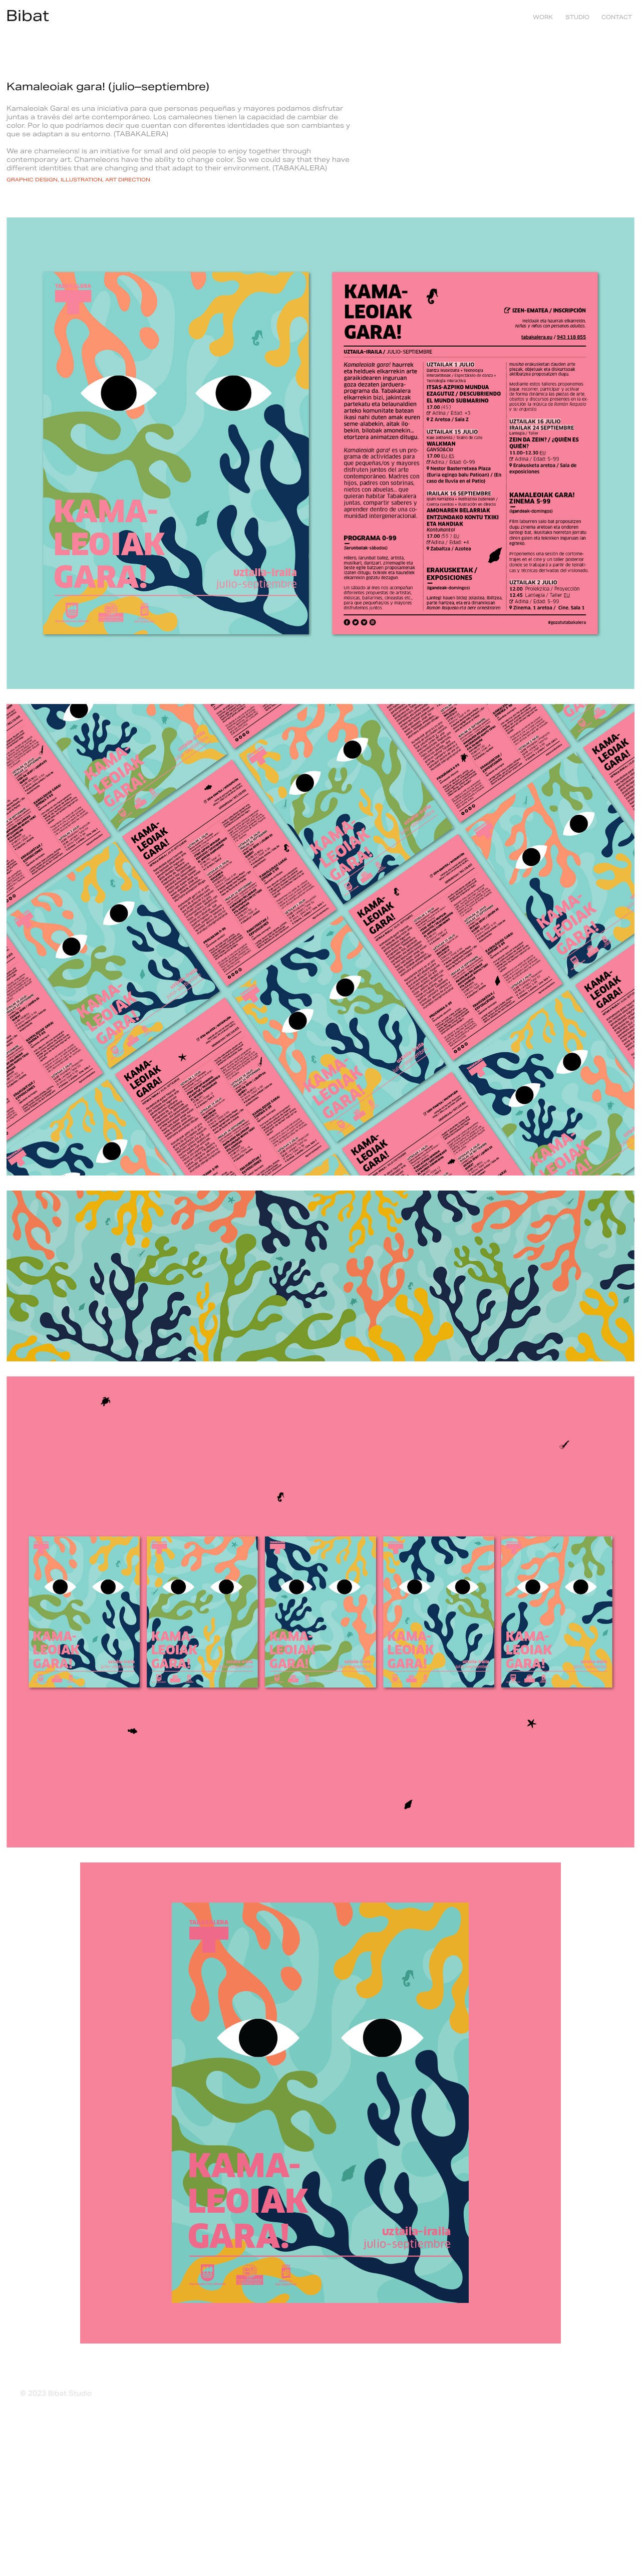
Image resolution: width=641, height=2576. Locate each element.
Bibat (27, 15)
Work (543, 17)
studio (577, 17)
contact (616, 17)
